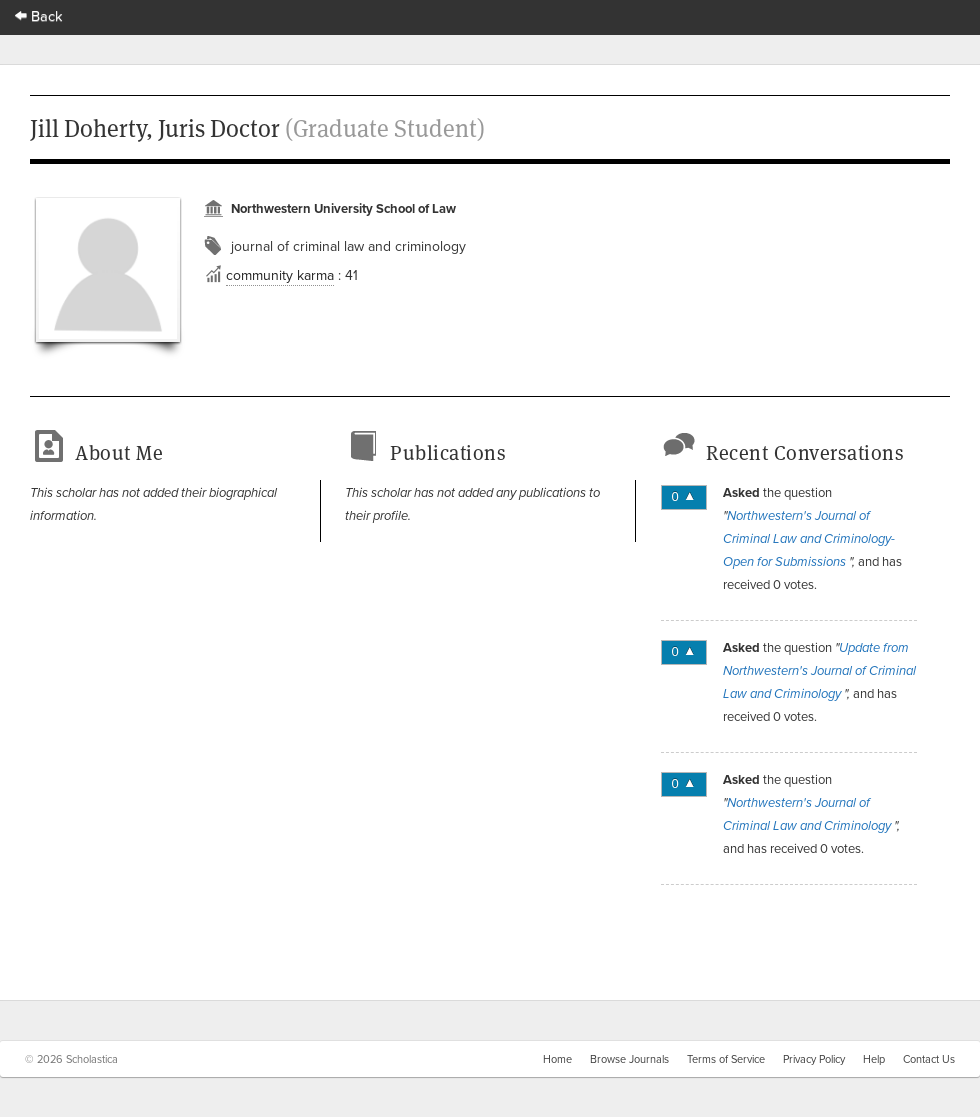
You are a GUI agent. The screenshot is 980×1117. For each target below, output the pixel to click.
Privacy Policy (814, 1059)
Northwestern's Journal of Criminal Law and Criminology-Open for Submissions (809, 539)
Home (557, 1059)
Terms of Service (726, 1059)
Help (874, 1059)
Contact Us (929, 1059)
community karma (280, 275)
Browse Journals (629, 1059)
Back (39, 15)
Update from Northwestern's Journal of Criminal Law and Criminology (819, 671)
